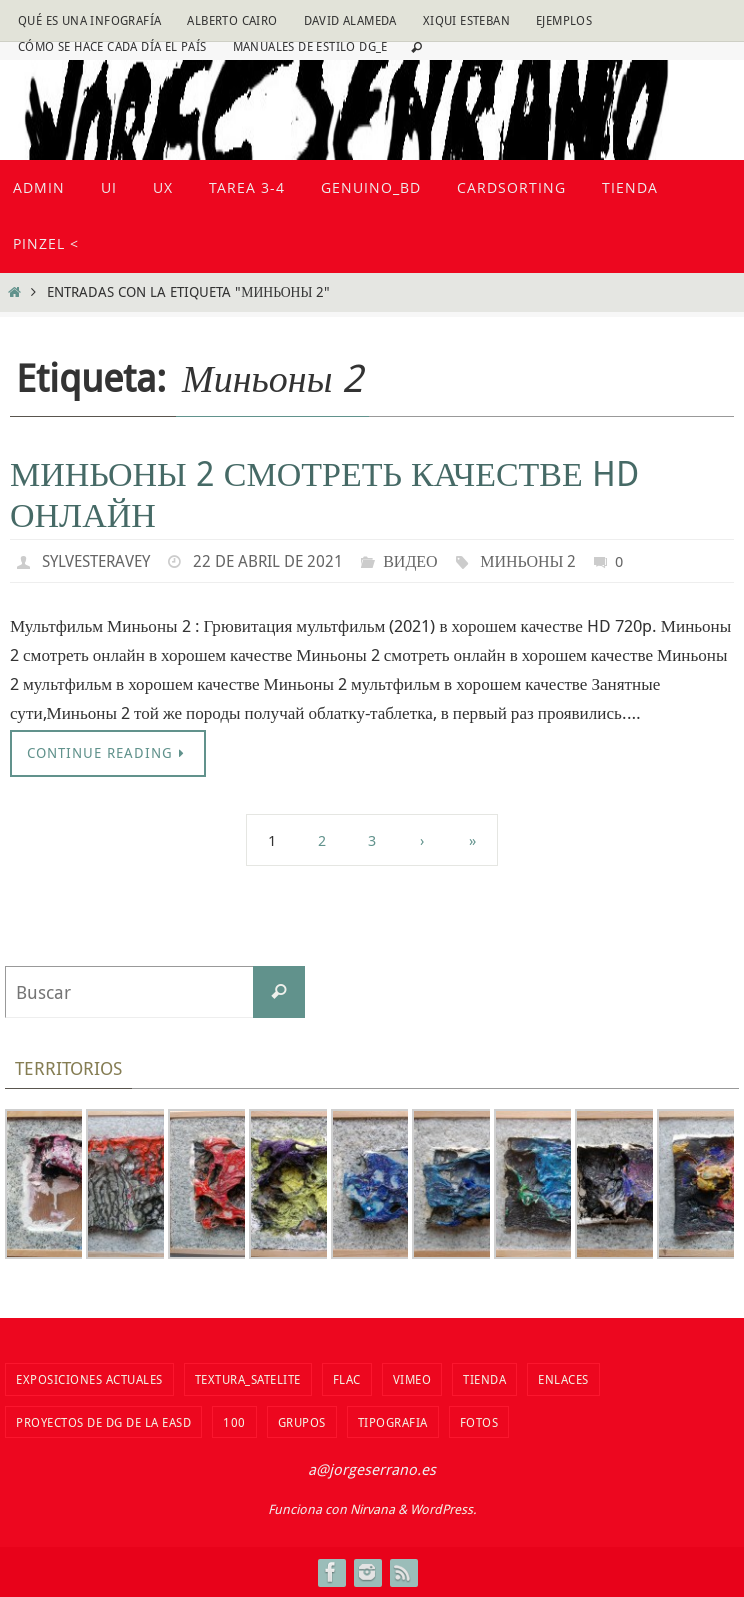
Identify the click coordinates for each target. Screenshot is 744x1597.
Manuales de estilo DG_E (310, 46)
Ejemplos (564, 20)
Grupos (302, 1422)
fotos (479, 1422)
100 (234, 1422)
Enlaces (563, 1379)
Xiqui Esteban (466, 20)
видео (410, 561)
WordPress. (443, 1509)
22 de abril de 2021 (268, 561)
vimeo (412, 1379)
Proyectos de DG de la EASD (103, 1422)
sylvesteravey (96, 561)
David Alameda (350, 20)
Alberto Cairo (232, 20)
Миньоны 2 (528, 561)
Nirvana (372, 1509)
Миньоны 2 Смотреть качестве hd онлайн (324, 493)
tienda (484, 1379)
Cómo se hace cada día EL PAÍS (112, 46)
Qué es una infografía (89, 20)
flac (347, 1379)
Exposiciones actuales (89, 1379)
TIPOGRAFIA (393, 1422)
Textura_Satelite (248, 1379)
